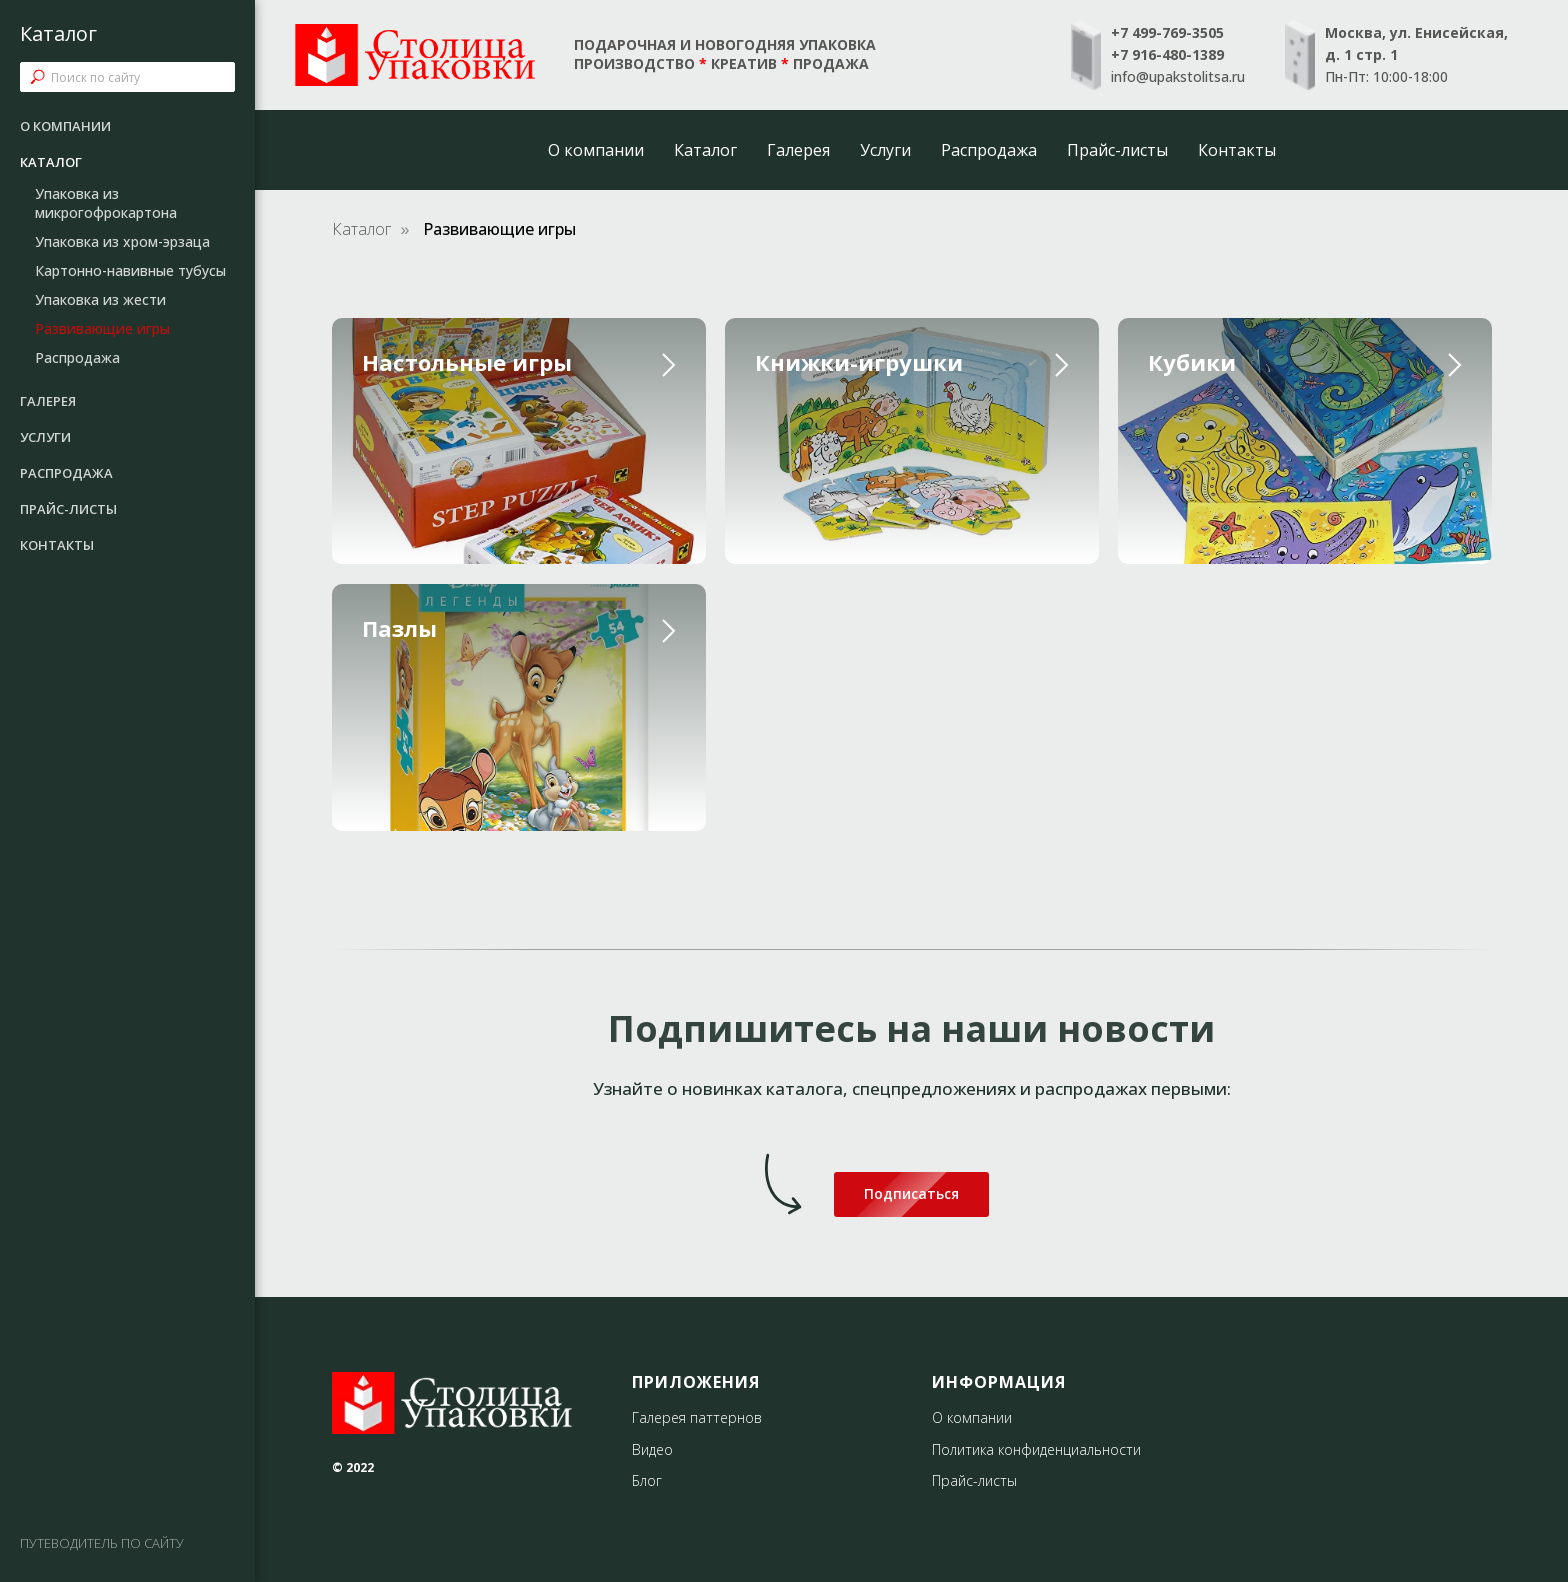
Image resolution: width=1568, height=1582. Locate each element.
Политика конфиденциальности (1036, 1449)
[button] (911, 1194)
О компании (596, 150)
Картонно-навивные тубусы (130, 270)
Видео (652, 1449)
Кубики (1192, 362)
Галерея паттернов (697, 1417)
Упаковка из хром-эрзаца (122, 241)
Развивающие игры (102, 328)
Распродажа (989, 150)
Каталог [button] (705, 150)
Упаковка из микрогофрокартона (106, 203)
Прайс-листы (1117, 150)
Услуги (885, 150)
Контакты (1237, 150)
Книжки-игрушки (859, 362)
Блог (647, 1480)
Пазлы (399, 628)
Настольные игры (467, 362)
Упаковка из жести (100, 299)
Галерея (798, 150)
